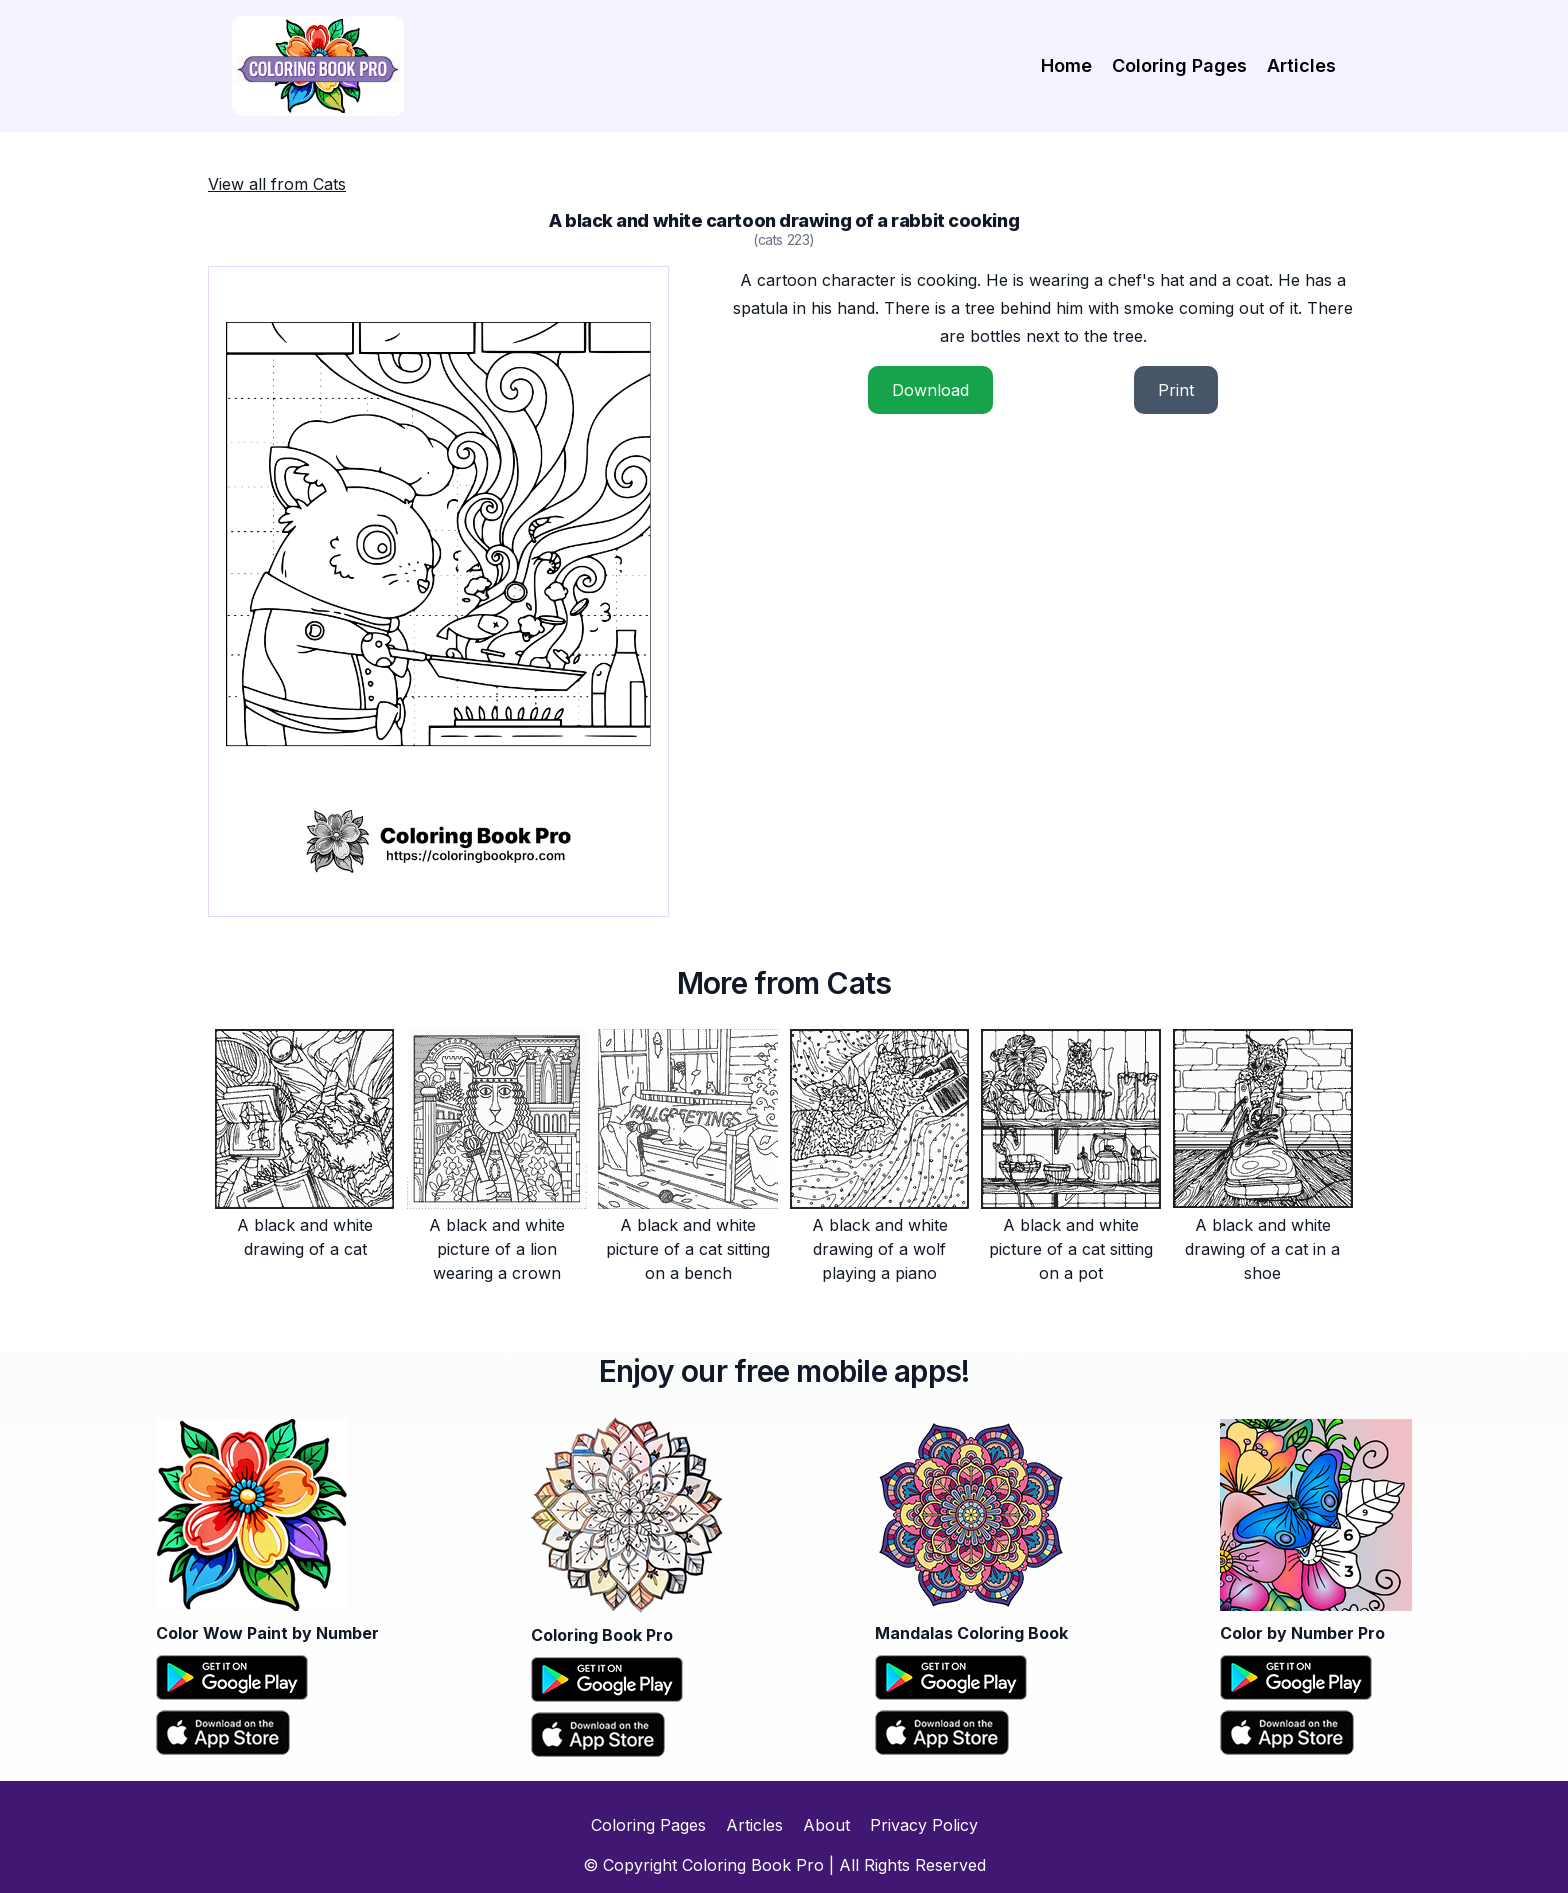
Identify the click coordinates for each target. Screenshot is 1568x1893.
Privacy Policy (924, 1825)
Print (1176, 390)
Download (930, 390)
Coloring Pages (1179, 65)
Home (1066, 65)
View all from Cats (277, 184)
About (826, 1825)
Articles (1301, 65)
